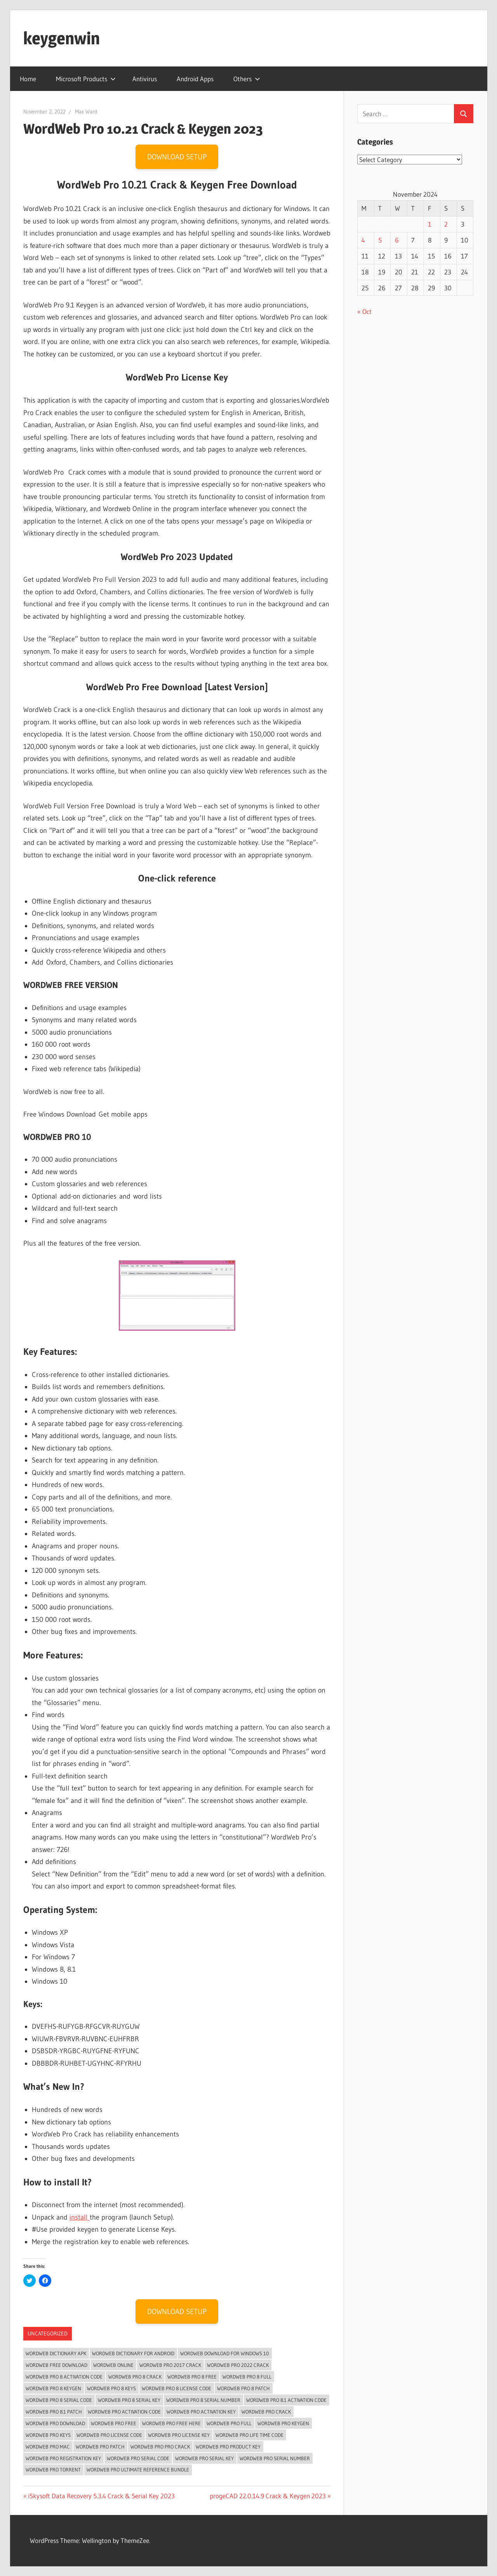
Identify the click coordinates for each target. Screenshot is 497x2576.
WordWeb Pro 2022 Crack (238, 2365)
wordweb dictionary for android (133, 2353)
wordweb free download (56, 2365)
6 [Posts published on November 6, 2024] (397, 240)
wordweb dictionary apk (56, 2353)
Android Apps (195, 79)
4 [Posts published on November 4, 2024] (363, 240)
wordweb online (113, 2365)
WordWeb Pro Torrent (53, 2469)
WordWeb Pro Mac (48, 2446)
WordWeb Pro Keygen (283, 2423)
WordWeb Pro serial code (138, 2458)
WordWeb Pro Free (113, 2423)
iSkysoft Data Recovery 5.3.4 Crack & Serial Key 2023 (101, 2496)
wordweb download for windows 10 (224, 2353)
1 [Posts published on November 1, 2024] (429, 224)
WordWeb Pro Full (229, 2423)
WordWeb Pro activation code (124, 2411)
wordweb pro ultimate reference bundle (138, 2469)
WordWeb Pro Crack (266, 2411)
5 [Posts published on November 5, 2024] (380, 240)
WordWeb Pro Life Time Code (249, 2435)
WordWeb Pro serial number (275, 2458)
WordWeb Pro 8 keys (111, 2388)
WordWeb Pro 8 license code (176, 2388)
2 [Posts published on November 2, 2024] (446, 224)
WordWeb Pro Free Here (171, 2423)
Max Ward (86, 111)
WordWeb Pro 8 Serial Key (129, 2400)
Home (28, 79)
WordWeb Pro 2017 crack (170, 2365)
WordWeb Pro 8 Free (192, 2377)
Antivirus (144, 79)
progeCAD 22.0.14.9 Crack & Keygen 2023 (268, 2496)
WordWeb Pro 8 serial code (59, 2400)
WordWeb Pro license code (109, 2435)
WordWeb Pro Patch (100, 2446)
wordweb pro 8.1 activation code (286, 2400)
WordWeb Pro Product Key (228, 2446)
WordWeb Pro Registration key (63, 2458)
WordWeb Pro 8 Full (246, 2377)
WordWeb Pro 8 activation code (64, 2377)
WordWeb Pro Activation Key (201, 2411)
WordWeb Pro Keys (48, 2435)
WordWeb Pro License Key (179, 2435)
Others (246, 79)
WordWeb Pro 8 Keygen (53, 2388)
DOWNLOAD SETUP (177, 156)
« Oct (364, 311)
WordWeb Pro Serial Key (204, 2458)
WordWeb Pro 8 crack (135, 2377)
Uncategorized (48, 2333)
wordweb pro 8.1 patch (54, 2411)
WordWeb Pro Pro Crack (160, 2446)
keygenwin (61, 38)
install (80, 2217)
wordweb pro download (55, 2423)
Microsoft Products (86, 79)
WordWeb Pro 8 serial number (203, 2400)
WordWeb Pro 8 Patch (243, 2388)
